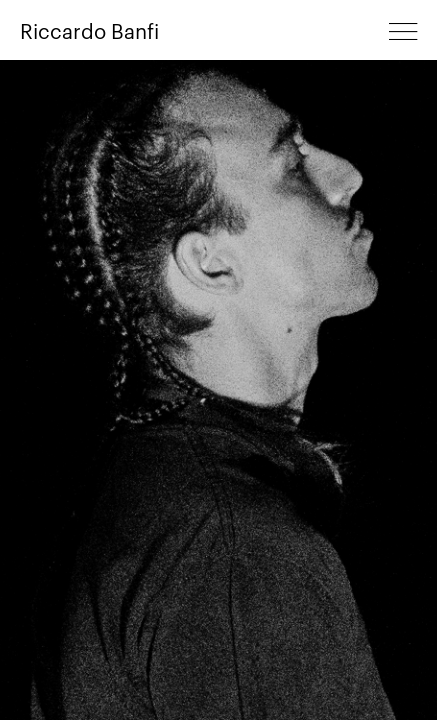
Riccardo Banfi (89, 30)
